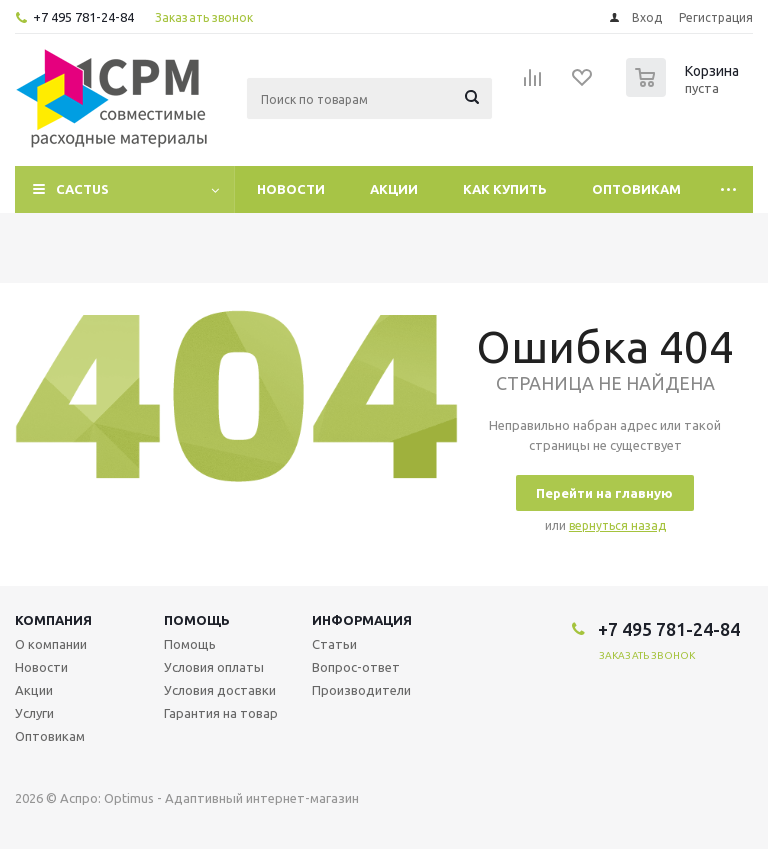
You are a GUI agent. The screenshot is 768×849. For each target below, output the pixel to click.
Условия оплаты (214, 667)
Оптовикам (636, 189)
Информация (362, 620)
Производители (361, 690)
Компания (53, 620)
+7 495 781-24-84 (83, 17)
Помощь (197, 620)
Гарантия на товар (221, 713)
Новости (291, 189)
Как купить (505, 189)
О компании (51, 644)
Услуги (34, 713)
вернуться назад (617, 525)
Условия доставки (220, 690)
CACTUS (82, 189)
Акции (394, 189)
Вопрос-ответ (356, 667)
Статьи (334, 644)
